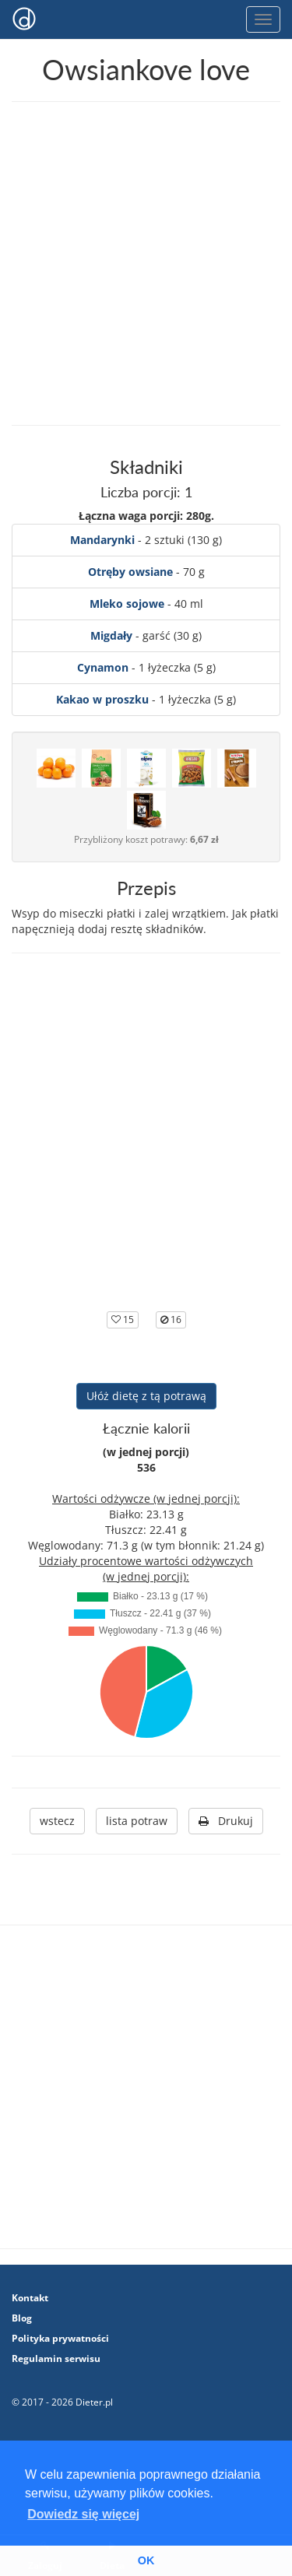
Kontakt (30, 2297)
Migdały (111, 635)
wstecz (57, 1820)
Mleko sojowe (127, 603)
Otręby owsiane (130, 571)
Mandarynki (102, 539)
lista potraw (136, 1820)
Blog (22, 2318)
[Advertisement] (146, 263)
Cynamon (102, 667)
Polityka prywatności (60, 2338)
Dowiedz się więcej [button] (83, 2514)
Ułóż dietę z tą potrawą (146, 1395)
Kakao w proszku (102, 699)
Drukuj (226, 1820)
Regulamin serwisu (56, 2358)
